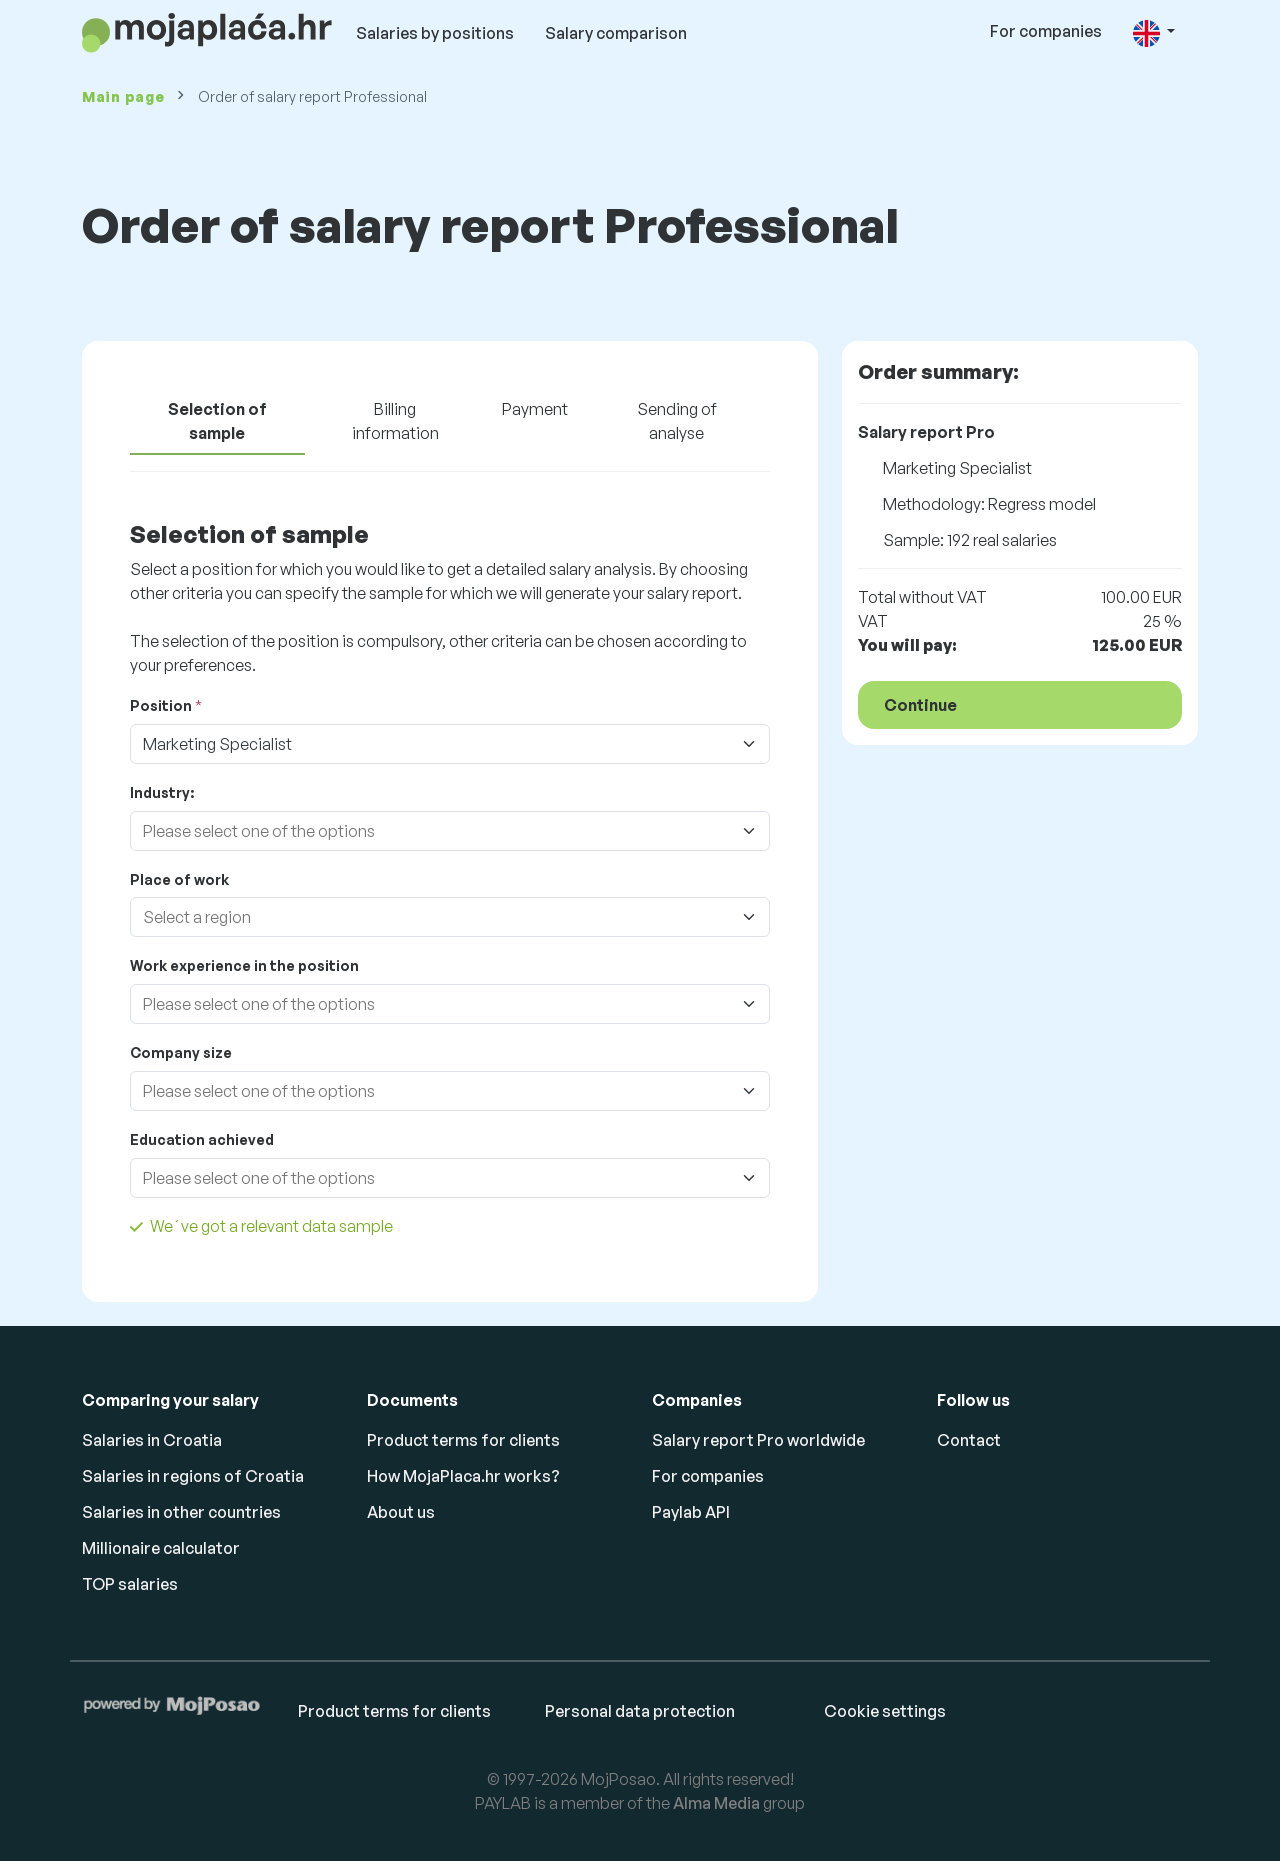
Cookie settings (885, 1711)
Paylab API (691, 1512)
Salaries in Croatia (152, 1440)
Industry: (162, 792)
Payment (535, 409)
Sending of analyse (677, 421)
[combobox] (430, 831)
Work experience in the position (244, 965)
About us (401, 1512)
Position (161, 705)
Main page (123, 96)
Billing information (395, 421)
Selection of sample (217, 421)
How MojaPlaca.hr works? (463, 1476)
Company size (181, 1052)
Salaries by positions (435, 33)
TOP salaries (130, 1584)
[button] (1154, 32)
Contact (969, 1440)
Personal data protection (640, 1711)
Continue (920, 705)
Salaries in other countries (181, 1512)
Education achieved (202, 1139)
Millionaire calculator (161, 1548)
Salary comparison (616, 33)
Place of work (179, 879)
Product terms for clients (463, 1440)
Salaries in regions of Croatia (193, 1476)
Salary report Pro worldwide (758, 1440)
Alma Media (716, 1803)
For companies (1046, 31)
